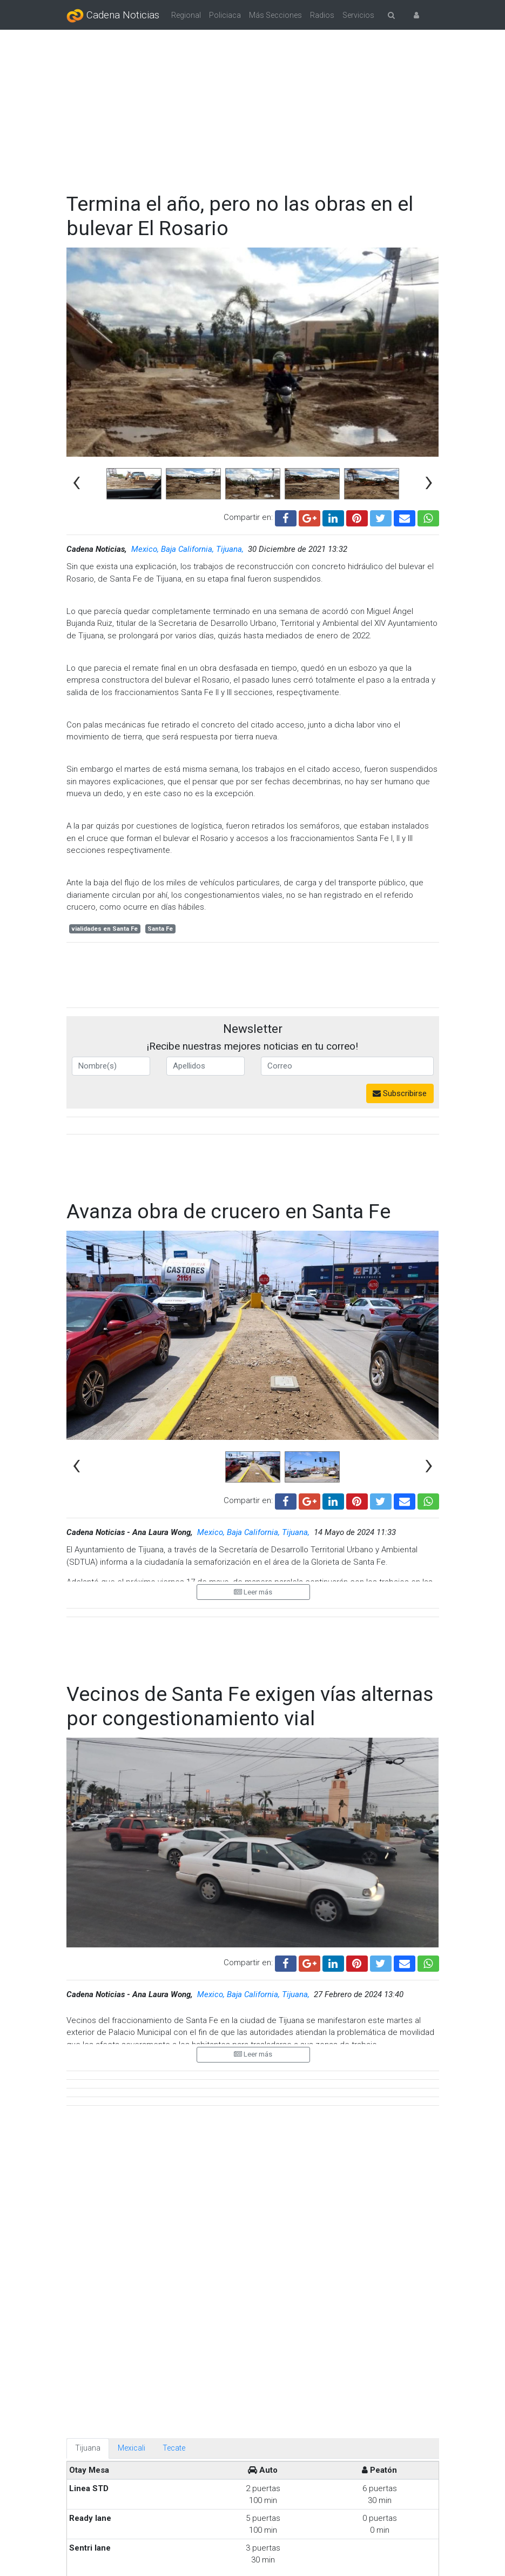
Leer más (253, 1561)
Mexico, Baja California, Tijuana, (188, 549)
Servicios (358, 15)
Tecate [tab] (174, 1963)
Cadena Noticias (112, 15)
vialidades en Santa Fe (104, 928)
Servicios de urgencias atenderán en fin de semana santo (298, 2337)
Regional (186, 15)
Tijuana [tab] (87, 1963)
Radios (322, 15)
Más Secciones (275, 15)
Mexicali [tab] (131, 1963)
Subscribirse (400, 1093)
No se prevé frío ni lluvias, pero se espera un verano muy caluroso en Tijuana (314, 2425)
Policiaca (225, 15)
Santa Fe (160, 928)
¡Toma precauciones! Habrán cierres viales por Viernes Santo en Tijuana (311, 2262)
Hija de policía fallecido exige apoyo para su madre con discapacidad (295, 2507)
